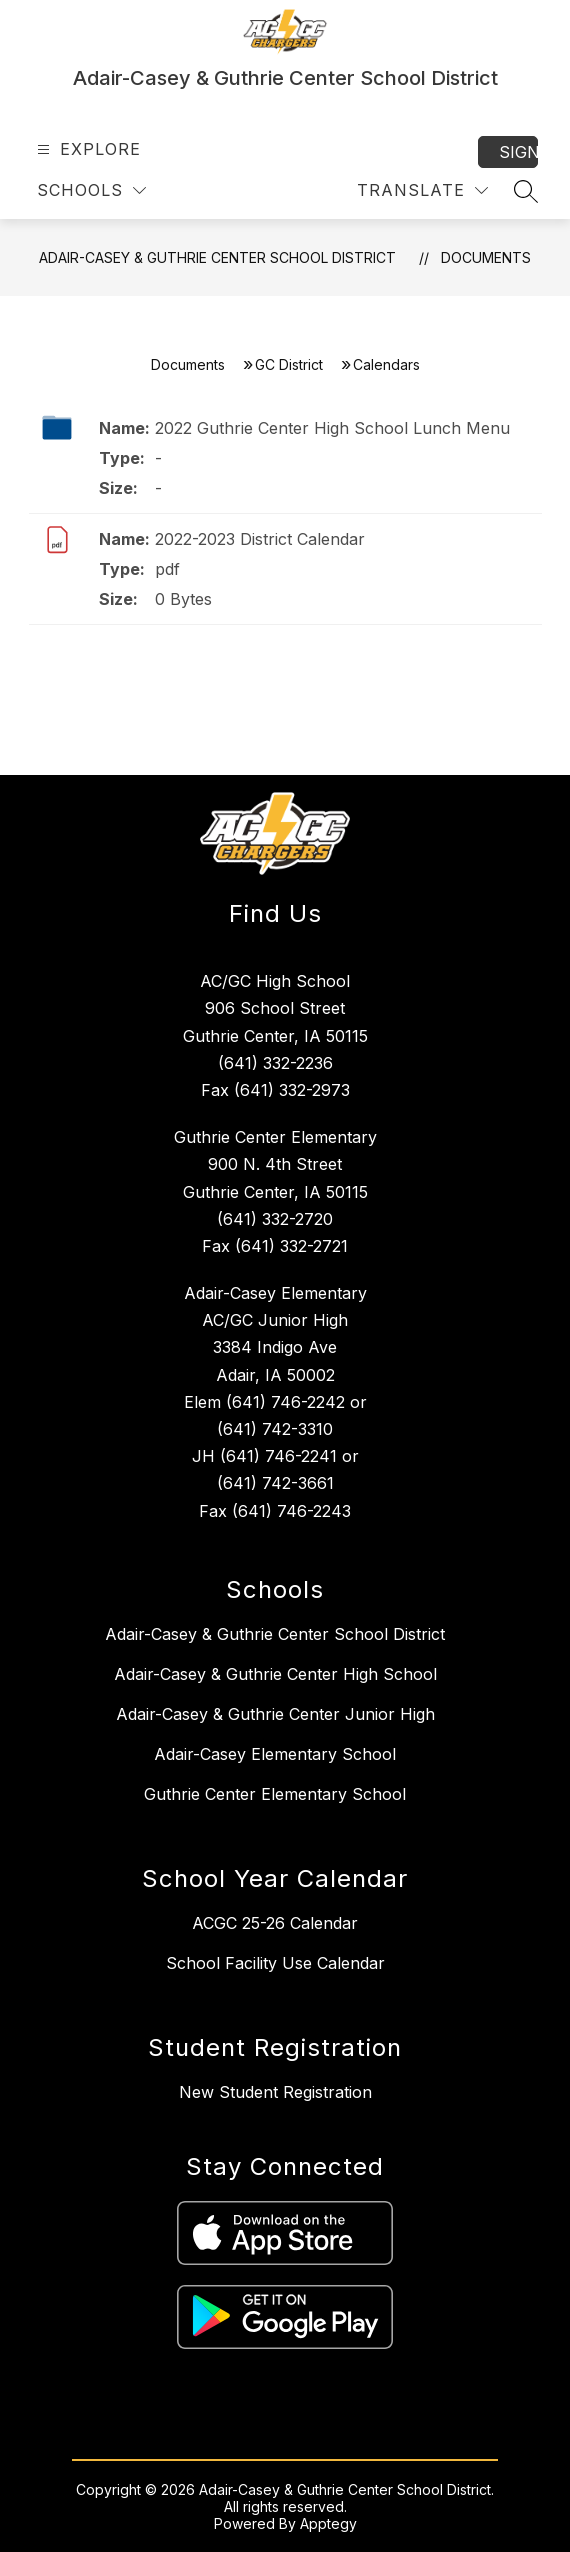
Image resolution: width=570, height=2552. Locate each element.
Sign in (518, 152)
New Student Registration (275, 2092)
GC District (289, 364)
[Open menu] (86, 149)
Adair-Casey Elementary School (275, 1754)
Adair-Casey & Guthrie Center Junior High (275, 1714)
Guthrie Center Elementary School (275, 1794)
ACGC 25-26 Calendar (275, 1923)
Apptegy (328, 2523)
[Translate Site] (422, 190)
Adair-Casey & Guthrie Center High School (275, 1674)
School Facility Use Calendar (275, 1963)
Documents (486, 257)
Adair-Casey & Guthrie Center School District (217, 257)
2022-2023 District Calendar (260, 539)
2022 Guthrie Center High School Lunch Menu (332, 428)
